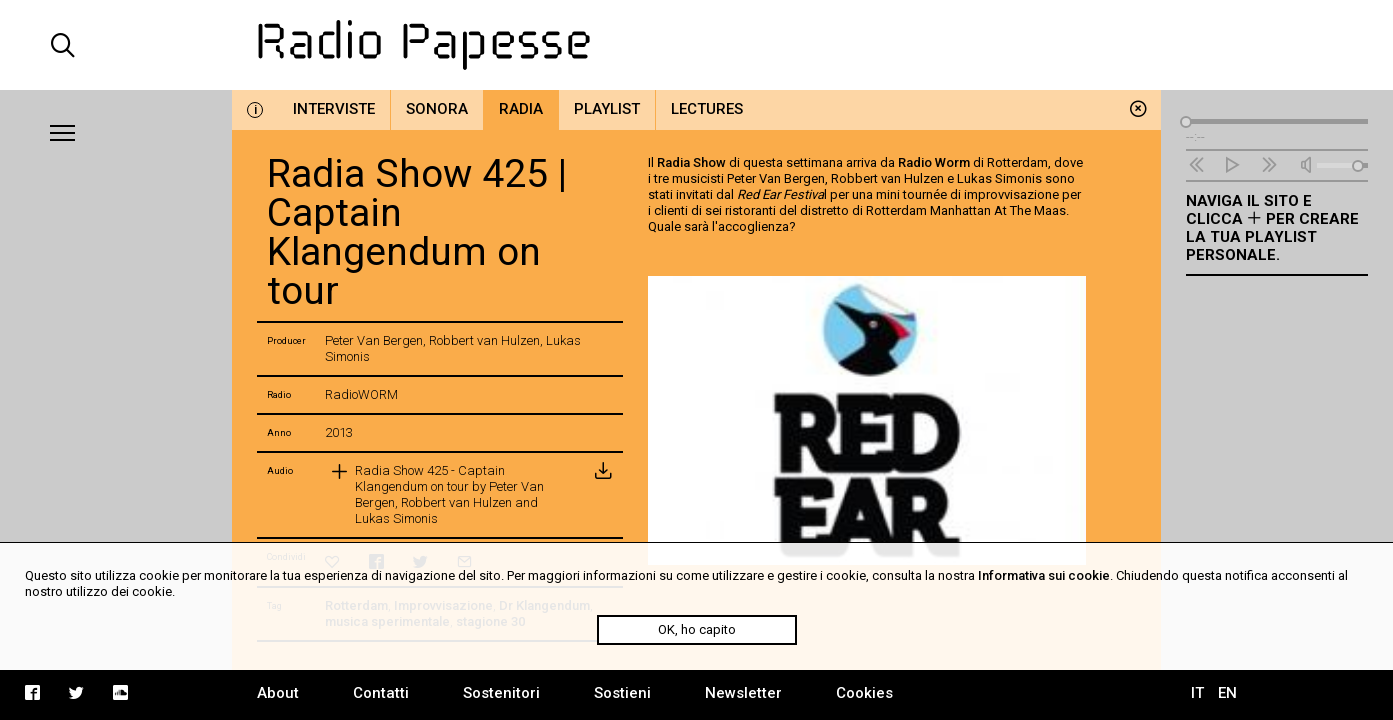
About (278, 693)
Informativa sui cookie (1044, 575)
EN (1227, 693)
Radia (521, 109)
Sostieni (622, 693)
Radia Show (691, 162)
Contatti (381, 693)
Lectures (707, 109)
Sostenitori (501, 693)
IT (1197, 693)
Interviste (334, 109)
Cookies (864, 693)
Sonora (437, 109)
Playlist (607, 109)
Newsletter (743, 693)
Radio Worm (934, 162)
